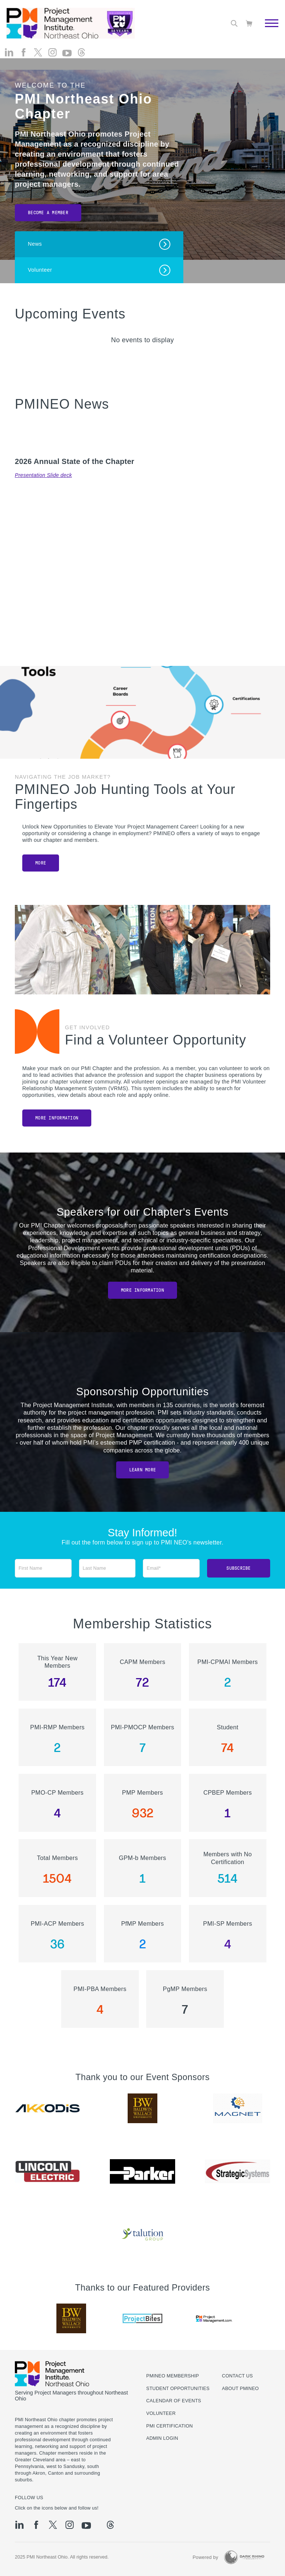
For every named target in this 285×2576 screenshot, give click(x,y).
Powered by (205, 2557)
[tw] (38, 52)
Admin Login (162, 2438)
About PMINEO (240, 2388)
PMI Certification (169, 2426)
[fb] (23, 52)
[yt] (67, 53)
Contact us (237, 2376)
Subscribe (238, 1568)
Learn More (142, 1469)
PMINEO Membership (172, 2376)
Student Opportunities (178, 2388)
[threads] (81, 52)
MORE (40, 863)
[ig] (52, 52)
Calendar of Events (173, 2400)
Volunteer (161, 2413)
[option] (47, 2108)
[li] (9, 52)
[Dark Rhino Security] (244, 2557)
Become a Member (48, 212)
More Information (56, 1118)
